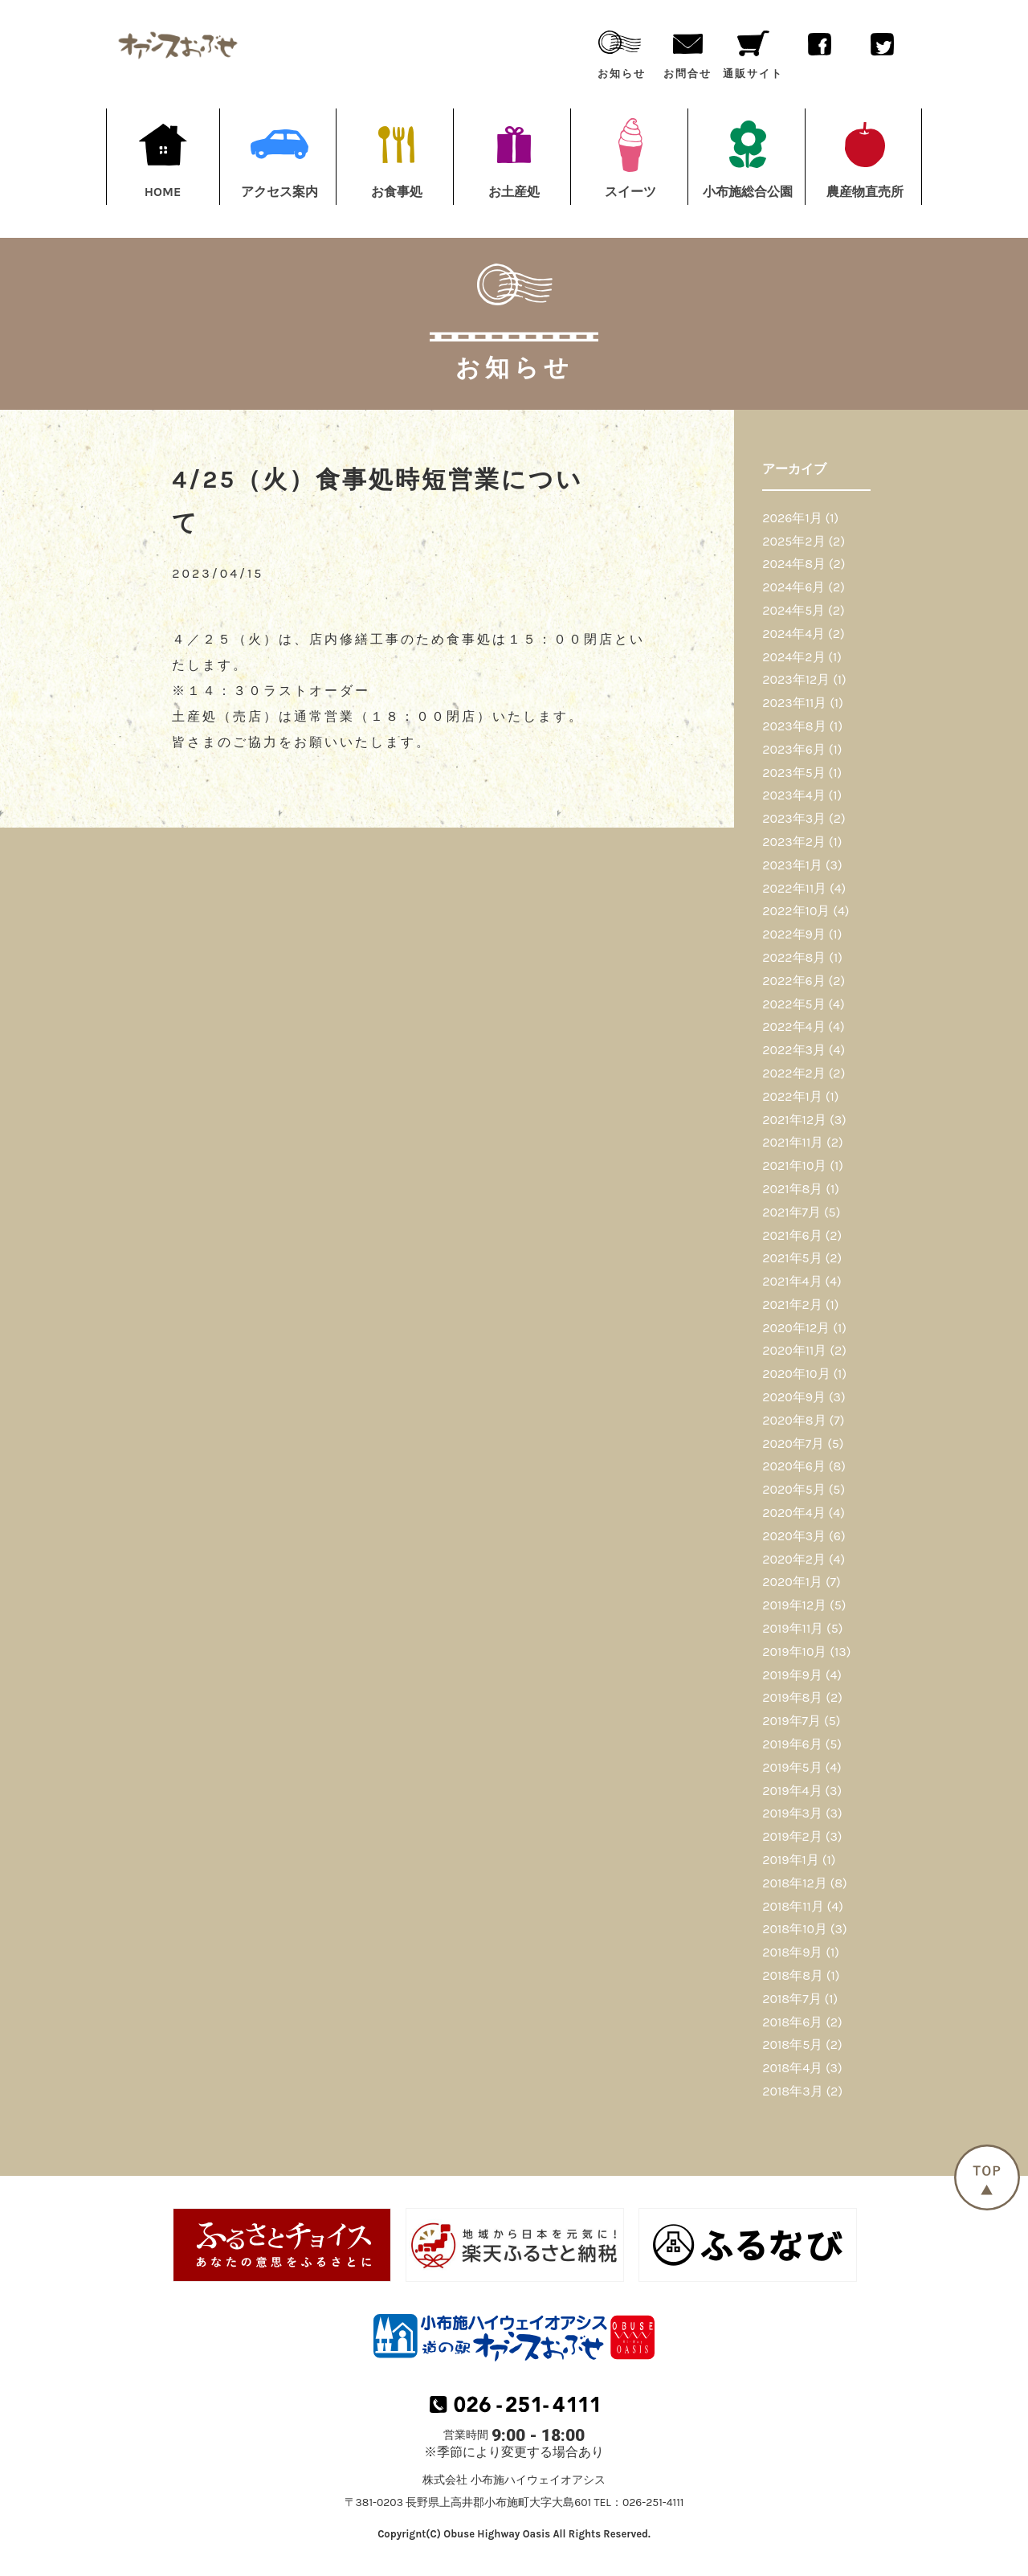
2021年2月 (792, 1304)
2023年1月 (792, 865)
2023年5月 (794, 772)
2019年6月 (792, 1744)
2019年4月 (792, 1790)
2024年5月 (793, 610)
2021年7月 (791, 1212)
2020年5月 (794, 1489)
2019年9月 (792, 1675)
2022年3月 (794, 1049)
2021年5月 (792, 1258)
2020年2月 (794, 1559)
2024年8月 (794, 563)
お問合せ (687, 51)
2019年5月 (792, 1767)
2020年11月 (794, 1350)
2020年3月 (794, 1536)
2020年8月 (794, 1420)
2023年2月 (794, 841)
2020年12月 (796, 1327)
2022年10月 (796, 910)
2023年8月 (794, 726)
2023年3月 (794, 818)
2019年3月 (792, 1813)
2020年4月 (793, 1512)
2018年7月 (791, 1998)
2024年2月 (793, 656)
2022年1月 (792, 1096)
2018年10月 (794, 1928)
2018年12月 (794, 1883)
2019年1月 (790, 1859)
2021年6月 (792, 1235)
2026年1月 (792, 517)
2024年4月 (793, 633)
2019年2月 (792, 1836)
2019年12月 (794, 1605)
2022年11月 (794, 888)
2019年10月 (794, 1651)
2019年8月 (792, 1697)
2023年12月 (796, 679)
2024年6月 (793, 587)
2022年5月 (793, 1004)
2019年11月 (792, 1628)
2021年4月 (792, 1281)
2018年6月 (792, 2022)
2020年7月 (793, 1443)
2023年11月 (794, 702)
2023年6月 (794, 749)
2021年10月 (794, 1165)
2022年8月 (794, 957)
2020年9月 (794, 1397)
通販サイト (752, 51)
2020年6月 (794, 1466)
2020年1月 (792, 1581)
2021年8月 (792, 1188)
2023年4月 (793, 795)
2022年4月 (793, 1026)
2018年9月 (792, 1952)
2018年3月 (792, 2091)
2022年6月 (793, 980)
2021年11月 (792, 1142)
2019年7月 (791, 1720)
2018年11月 (792, 1906)
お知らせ (621, 51)
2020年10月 (796, 1373)
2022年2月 (794, 1073)
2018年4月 (792, 2067)
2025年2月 (793, 541)
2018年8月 (792, 1975)
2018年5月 (792, 2044)
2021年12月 (794, 1119)
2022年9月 (794, 934)
